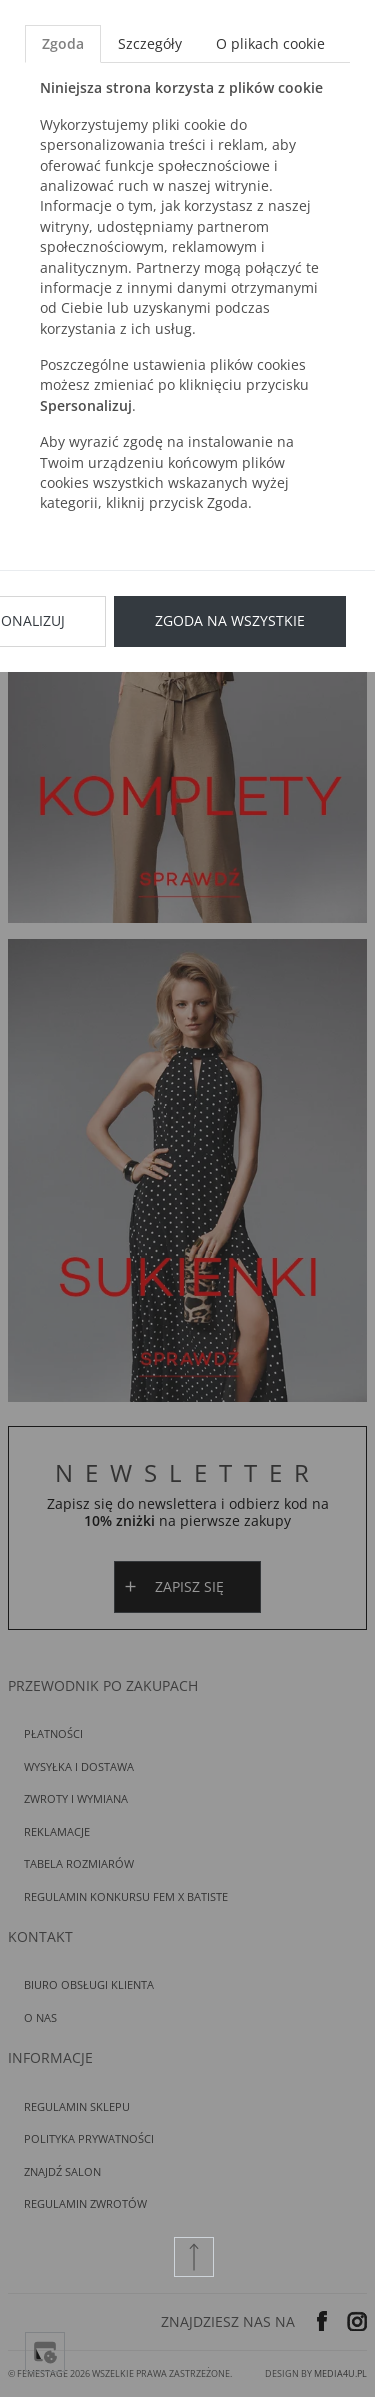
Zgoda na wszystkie (230, 620)
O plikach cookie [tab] (270, 43)
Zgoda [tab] (63, 43)
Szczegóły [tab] (150, 43)
